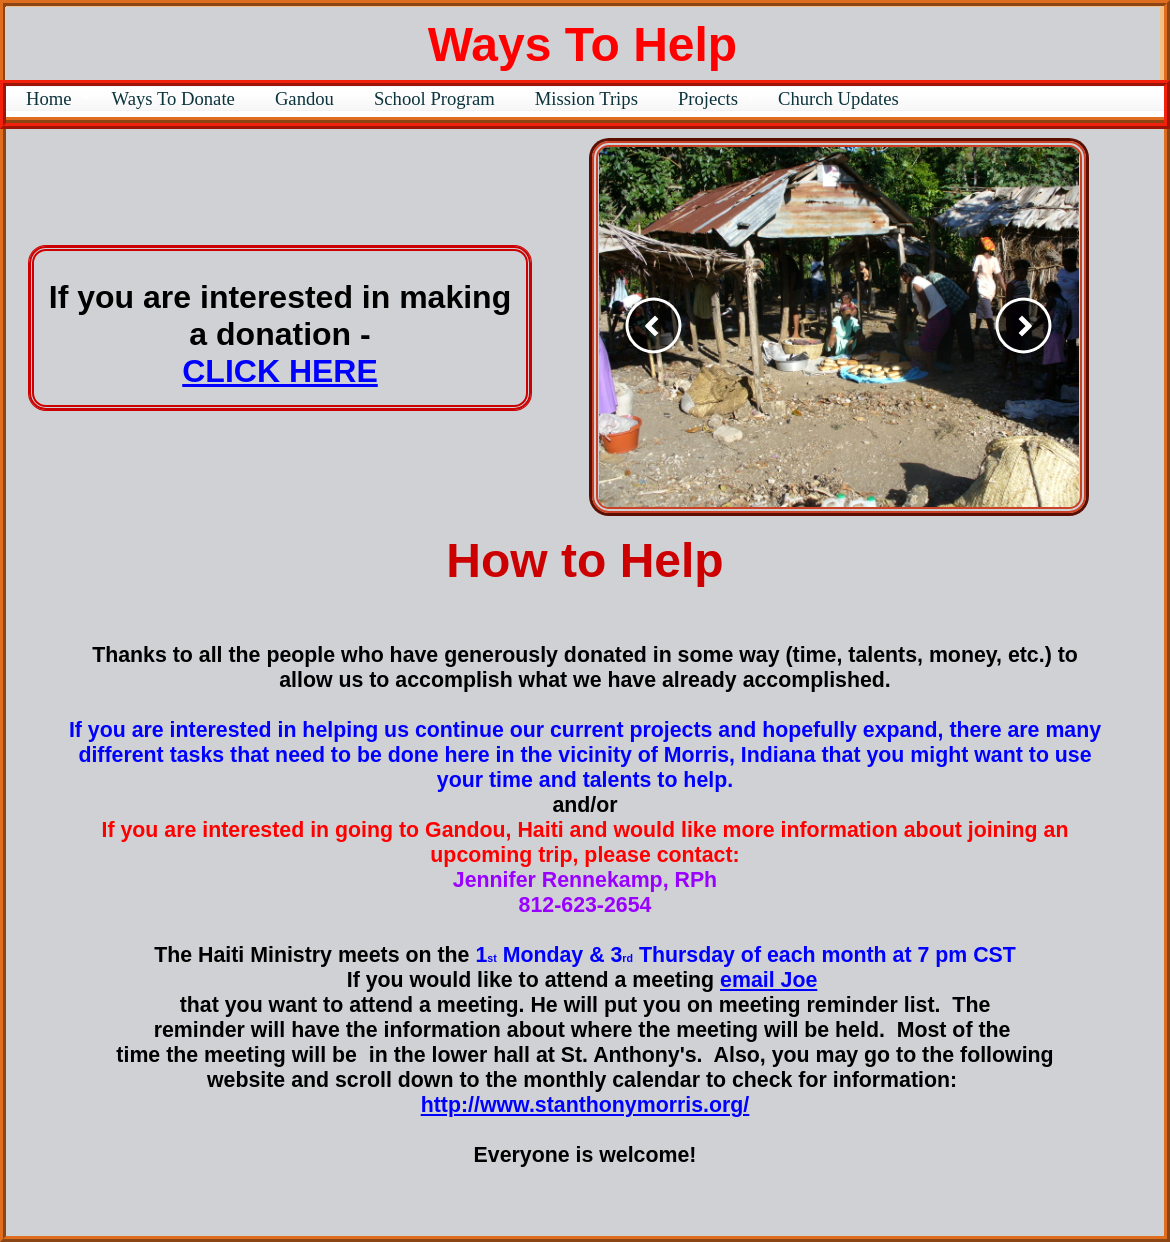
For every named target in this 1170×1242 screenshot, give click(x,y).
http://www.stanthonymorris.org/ (585, 1105)
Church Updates (838, 98)
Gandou (304, 98)
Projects (708, 98)
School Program (434, 98)
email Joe (768, 980)
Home (49, 98)
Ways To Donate (173, 98)
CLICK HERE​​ (280, 371)
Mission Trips (586, 98)
